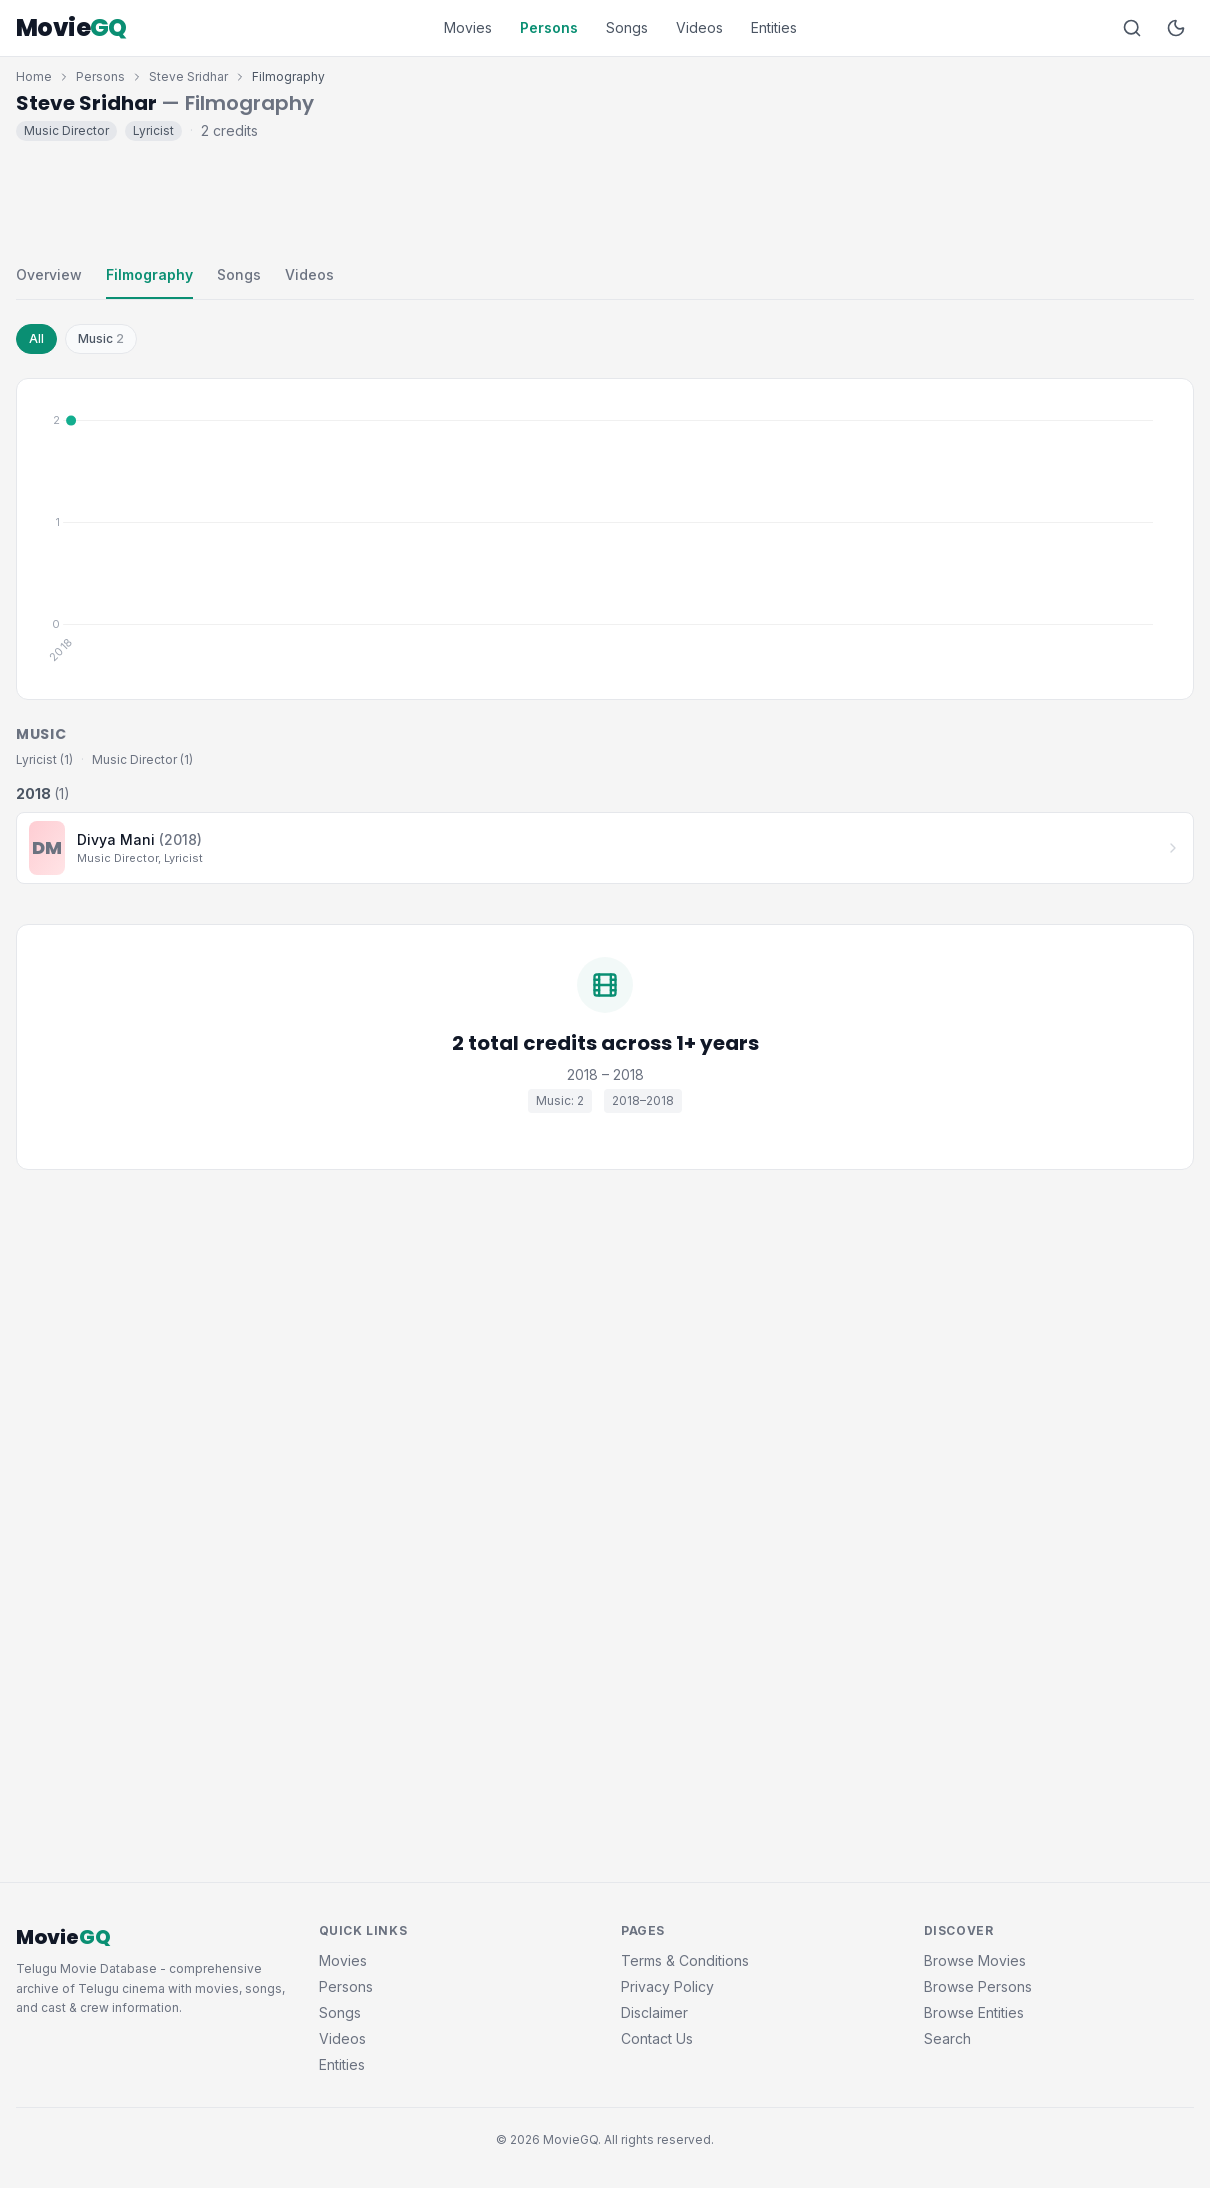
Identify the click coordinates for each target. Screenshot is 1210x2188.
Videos (699, 27)
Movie (71, 28)
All (36, 338)
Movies (468, 27)
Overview (49, 274)
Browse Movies (975, 1960)
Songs (627, 27)
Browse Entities (974, 2012)
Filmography (149, 274)
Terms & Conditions (685, 1960)
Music (101, 338)
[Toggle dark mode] (1176, 28)
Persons (549, 27)
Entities (774, 27)
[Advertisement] (605, 198)
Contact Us (657, 2038)
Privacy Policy (667, 1986)
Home (34, 76)
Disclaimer (654, 2012)
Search (947, 2038)
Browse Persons (978, 1986)
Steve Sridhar (188, 76)
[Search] (1132, 28)
